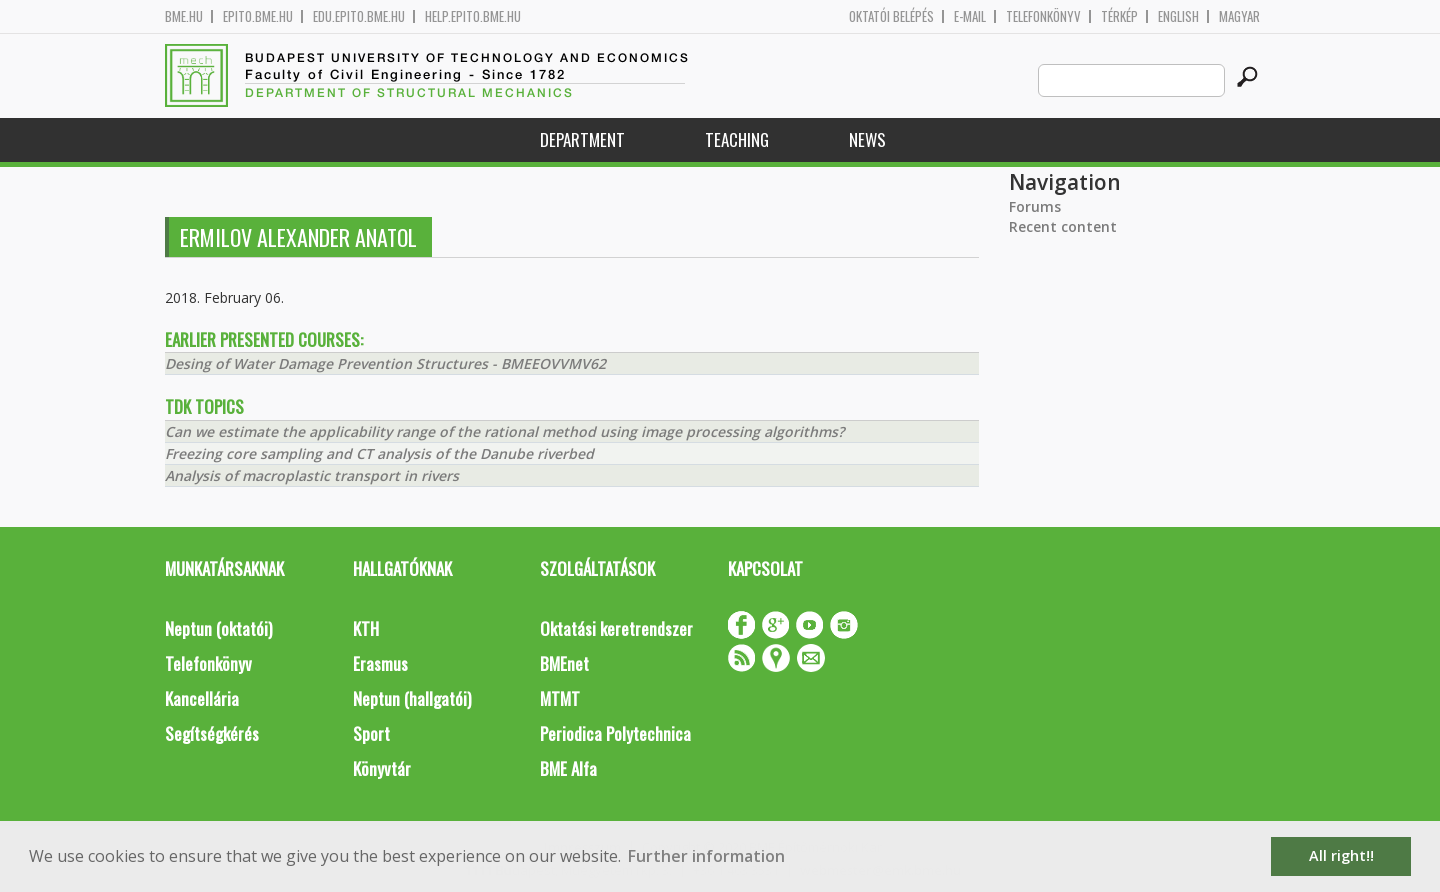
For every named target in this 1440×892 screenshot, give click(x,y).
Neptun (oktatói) (218, 628)
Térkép (1119, 16)
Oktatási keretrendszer (616, 628)
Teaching (737, 139)
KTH (366, 628)
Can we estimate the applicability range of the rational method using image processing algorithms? (504, 431)
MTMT (560, 698)
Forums (1035, 206)
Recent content (1063, 226)
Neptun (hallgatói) (412, 698)
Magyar (1239, 16)
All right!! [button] (1341, 855)
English (1178, 16)
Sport (371, 733)
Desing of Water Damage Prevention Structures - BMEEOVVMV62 (385, 363)
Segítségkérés (212, 733)
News (867, 139)
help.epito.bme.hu (473, 16)
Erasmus (380, 663)
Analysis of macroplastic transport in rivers (312, 475)
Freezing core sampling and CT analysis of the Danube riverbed (379, 453)
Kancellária (202, 698)
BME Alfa (568, 768)
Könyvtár (382, 768)
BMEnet (564, 663)
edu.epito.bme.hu (359, 16)
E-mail (970, 16)
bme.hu (184, 16)
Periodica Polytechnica (615, 733)
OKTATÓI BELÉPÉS (891, 16)
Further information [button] (706, 856)
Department (582, 139)
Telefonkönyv (1043, 16)
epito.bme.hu (258, 16)
